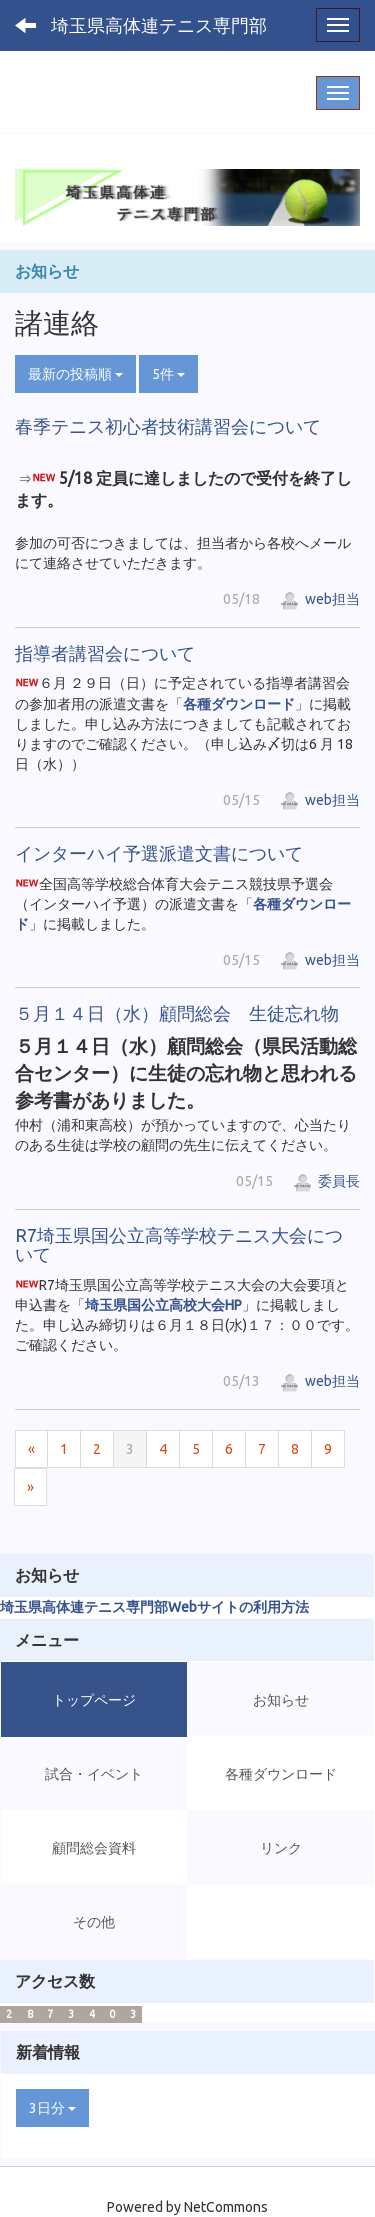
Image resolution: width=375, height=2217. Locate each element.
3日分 (52, 2108)
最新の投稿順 (75, 374)
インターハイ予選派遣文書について (159, 853)
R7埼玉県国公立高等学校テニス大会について (179, 1245)
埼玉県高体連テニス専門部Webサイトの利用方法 (154, 1607)
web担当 (320, 599)
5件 (168, 374)
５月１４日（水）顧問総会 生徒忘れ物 (177, 1013)
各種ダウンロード (239, 704)
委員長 (326, 1181)
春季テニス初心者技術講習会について (168, 426)
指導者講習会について (105, 653)
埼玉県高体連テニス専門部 (159, 25)
